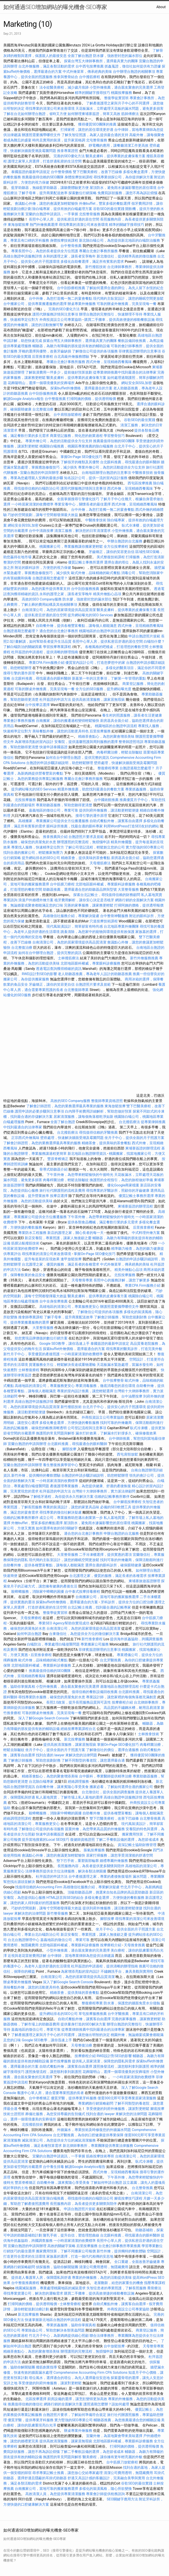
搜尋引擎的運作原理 (19, 673)
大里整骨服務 (128, 889)
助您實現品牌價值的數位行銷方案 (41, 1338)
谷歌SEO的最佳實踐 (108, 209)
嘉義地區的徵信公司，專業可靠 (53, 810)
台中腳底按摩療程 (127, 1502)
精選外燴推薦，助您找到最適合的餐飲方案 (90, 789)
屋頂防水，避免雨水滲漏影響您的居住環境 (123, 188)
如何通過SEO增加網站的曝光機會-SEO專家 (55, 7)
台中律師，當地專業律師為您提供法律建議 (80, 1956)
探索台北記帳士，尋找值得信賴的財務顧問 (106, 895)
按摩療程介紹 (123, 1702)
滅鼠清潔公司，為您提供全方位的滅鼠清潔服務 (59, 2140)
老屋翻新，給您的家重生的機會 (118, 2283)
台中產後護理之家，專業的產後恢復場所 (100, 1876)
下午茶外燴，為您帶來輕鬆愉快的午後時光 (79, 1175)
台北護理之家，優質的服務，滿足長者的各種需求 (60, 1264)
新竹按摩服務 (60, 2061)
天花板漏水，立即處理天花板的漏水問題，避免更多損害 (119, 108)
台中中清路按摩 (41, 531)
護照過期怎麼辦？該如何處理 (106, 2404)
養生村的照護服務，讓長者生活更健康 (132, 715)
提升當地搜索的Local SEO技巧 (45, 1839)
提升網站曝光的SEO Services (90, 615)
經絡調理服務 (78, 1781)
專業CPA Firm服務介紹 (46, 662)
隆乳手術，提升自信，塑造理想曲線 (71, 2235)
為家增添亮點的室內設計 (34, 742)
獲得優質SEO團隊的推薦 (97, 124)
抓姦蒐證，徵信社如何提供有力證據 (133, 66)
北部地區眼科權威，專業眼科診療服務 (105, 884)
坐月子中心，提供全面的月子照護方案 (134, 1138)
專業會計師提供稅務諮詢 (105, 2494)
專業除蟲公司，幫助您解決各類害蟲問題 (53, 2330)
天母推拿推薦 (134, 1945)
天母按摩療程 (31, 1618)
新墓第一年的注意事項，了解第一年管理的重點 (109, 678)
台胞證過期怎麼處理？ (50, 578)
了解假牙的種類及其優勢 (80, 462)
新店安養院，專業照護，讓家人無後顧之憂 (58, 1238)
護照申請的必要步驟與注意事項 (39, 1111)
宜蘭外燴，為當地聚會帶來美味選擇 (114, 2436)
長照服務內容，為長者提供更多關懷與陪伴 (90, 1866)
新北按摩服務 (75, 1739)
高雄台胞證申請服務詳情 (22, 256)
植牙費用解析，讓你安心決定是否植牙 (84, 900)
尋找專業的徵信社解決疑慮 (60, 1512)
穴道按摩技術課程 (104, 921)
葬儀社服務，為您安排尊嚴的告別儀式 (55, 2114)
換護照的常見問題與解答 (55, 1433)
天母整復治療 (81, 2045)
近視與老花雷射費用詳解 (27, 1956)
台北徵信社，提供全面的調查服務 (108, 1792)
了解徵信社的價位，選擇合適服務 (112, 1750)
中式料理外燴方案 (146, 1233)
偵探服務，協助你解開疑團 (57, 2267)
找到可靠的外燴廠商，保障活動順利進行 (131, 1423)
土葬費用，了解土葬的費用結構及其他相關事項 (40, 604)
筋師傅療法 (130, 114)
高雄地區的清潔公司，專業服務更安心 (69, 1306)
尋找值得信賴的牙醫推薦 (98, 1132)
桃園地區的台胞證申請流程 (100, 631)
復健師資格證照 (83, 1839)
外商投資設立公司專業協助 (60, 319)
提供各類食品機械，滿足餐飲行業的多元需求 (103, 1222)
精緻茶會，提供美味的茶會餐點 (85, 858)
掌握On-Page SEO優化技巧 (81, 457)
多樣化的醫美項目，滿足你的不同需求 (135, 668)
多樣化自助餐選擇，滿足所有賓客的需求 (92, 261)
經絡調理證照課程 (17, 1818)
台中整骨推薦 (72, 246)
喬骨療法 (154, 2288)
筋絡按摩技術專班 (100, 2156)
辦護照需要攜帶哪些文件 (41, 135)
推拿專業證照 (68, 151)
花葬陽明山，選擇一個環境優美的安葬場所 (41, 383)
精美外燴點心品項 (107, 594)
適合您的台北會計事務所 (58, 631)
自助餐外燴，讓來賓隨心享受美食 (62, 1787)
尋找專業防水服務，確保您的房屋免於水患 (51, 1697)
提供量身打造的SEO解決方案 (83, 2024)
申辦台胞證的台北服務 (124, 541)
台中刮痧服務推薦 (43, 393)
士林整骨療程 (70, 2304)
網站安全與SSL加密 (136, 383)
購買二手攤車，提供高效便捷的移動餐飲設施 (119, 319)
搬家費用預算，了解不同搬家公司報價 (66, 2251)
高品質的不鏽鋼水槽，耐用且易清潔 (132, 1708)
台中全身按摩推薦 (53, 1301)
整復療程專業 (108, 768)
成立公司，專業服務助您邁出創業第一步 (71, 1518)
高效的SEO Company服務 (42, 599)
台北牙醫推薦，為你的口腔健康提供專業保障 (88, 2135)
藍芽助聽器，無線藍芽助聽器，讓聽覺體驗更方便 (50, 188)
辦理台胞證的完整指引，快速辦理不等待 (110, 314)
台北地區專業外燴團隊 (122, 926)
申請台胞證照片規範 (144, 636)
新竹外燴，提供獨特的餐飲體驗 (36, 1475)
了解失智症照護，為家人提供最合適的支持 (94, 135)
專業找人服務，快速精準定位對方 (37, 847)
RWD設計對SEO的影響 (39, 974)
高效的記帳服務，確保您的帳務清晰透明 (35, 1428)
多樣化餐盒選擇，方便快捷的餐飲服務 (69, 1423)
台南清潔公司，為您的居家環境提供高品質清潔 (59, 610)
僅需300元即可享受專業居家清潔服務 (126, 2098)
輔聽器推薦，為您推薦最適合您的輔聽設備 (127, 2420)
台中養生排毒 (54, 2167)
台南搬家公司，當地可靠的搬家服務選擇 (107, 1597)
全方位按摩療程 (116, 546)
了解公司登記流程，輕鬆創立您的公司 (95, 847)
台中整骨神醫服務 (114, 916)
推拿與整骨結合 (65, 77)
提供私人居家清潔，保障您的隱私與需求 (103, 2061)
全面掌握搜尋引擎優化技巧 (78, 499)
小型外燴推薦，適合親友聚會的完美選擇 (121, 87)
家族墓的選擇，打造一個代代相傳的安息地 (79, 2256)
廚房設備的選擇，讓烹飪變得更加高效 (77, 2399)
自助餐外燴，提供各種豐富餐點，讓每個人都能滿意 (76, 626)
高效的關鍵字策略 (61, 2246)
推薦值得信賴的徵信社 (25, 2404)
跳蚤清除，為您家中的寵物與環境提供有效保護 (97, 932)
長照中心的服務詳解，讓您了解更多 (122, 1280)
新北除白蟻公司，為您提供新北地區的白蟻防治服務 (119, 240)
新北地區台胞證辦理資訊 (87, 1153)
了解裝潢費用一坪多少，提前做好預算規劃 (58, 372)
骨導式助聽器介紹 (53, 1169)
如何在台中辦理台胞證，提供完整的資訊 (77, 757)
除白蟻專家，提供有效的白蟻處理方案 (62, 209)
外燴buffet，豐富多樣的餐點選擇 (104, 203)
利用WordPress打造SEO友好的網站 (131, 826)
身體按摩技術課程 (79, 177)
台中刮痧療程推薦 (71, 288)
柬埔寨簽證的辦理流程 (142, 1148)
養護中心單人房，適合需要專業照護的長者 (50, 2093)
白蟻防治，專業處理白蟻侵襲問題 (53, 1644)
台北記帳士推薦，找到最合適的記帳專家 (99, 1607)
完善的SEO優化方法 (69, 156)
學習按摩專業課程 (57, 647)
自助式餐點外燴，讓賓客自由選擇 (116, 821)
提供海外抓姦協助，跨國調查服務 (136, 1639)
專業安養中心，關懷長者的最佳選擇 (82, 504)
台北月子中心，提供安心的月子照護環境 (114, 1407)
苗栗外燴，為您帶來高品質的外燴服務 (95, 1829)
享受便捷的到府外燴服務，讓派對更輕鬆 (117, 2109)
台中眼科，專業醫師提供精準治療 (105, 1776)
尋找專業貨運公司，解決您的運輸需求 (33, 2293)
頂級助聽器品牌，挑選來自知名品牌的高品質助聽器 (108, 1892)
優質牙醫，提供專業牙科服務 (74, 2098)
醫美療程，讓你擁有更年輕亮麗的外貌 (112, 2457)
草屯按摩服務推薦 (93, 2014)
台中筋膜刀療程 (62, 884)
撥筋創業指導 (47, 2367)
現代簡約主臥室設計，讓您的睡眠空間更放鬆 (128, 298)
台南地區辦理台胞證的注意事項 (106, 473)
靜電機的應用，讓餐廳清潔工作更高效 (119, 145)
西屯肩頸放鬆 (128, 1454)
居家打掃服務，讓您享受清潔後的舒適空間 (119, 1855)
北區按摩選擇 (36, 2399)
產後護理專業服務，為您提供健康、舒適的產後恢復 (90, 1486)
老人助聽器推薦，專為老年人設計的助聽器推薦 (95, 974)
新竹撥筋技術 (95, 267)
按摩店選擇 (59, 1196)
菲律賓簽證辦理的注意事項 (140, 351)
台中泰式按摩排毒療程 (83, 1591)
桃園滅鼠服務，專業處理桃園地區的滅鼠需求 (50, 2288)
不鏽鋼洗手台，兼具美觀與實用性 (127, 1971)
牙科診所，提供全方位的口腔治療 (127, 1602)
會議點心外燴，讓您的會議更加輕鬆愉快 (46, 203)
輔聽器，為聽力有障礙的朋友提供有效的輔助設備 (71, 346)
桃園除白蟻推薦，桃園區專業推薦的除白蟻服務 (76, 446)
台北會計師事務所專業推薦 (119, 2246)
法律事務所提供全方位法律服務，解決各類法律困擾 (65, 1871)
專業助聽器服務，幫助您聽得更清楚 (64, 805)
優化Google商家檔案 (123, 1185)
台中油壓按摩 (132, 1396)
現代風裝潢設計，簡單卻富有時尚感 (74, 926)
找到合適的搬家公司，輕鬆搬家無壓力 (33, 852)
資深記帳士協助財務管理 (137, 1845)
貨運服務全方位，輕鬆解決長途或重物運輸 (62, 1365)
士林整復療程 (28, 1370)
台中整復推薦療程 (25, 2283)
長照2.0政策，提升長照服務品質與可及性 (78, 1702)
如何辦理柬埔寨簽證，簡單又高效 (94, 114)
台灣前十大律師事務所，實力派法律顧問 (103, 1491)
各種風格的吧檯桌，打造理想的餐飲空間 (116, 647)
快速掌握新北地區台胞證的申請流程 (53, 2320)
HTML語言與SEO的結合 (65, 1898)
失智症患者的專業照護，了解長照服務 (116, 2288)
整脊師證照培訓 (131, 742)
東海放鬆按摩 (19, 225)
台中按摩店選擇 (38, 705)
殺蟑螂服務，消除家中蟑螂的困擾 (37, 1591)
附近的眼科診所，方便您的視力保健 (43, 568)
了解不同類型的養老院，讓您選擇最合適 (93, 1760)
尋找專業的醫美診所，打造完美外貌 (134, 1349)
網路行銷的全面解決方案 (134, 900)
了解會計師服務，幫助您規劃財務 (120, 1317)
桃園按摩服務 (122, 93)
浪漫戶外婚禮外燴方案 (36, 900)
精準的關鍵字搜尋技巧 (92, 93)
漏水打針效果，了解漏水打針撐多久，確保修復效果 (115, 1433)
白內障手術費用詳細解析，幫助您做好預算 (98, 1111)
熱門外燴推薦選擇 (44, 225)
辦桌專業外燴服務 (82, 304)
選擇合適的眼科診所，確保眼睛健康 (113, 1565)
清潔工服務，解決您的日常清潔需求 (82, 531)
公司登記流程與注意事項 (87, 1428)
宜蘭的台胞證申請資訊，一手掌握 (51, 214)
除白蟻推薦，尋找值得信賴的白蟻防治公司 (79, 2198)
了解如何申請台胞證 (106, 2182)
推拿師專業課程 (31, 1317)
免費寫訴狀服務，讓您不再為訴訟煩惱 (127, 193)
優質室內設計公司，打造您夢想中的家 (95, 662)
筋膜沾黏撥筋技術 (25, 1243)
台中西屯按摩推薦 (90, 66)
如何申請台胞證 (29, 1634)
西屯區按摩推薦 (140, 483)
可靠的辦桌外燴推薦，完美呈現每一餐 (126, 304)
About (161, 7)
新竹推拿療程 (92, 1639)
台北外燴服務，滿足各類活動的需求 (46, 66)
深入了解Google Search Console (43, 1718)
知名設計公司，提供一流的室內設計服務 (95, 478)
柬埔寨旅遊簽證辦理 (144, 1581)
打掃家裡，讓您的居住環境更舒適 (87, 130)
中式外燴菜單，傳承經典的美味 (87, 71)
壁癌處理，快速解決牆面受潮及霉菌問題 (125, 763)
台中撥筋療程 (90, 77)
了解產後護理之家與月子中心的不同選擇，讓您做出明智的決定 (60, 2035)
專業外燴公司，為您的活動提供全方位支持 (58, 441)
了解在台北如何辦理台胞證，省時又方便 (35, 114)
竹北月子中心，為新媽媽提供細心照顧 (59, 2335)
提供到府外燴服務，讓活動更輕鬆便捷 (109, 810)
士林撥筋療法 (68, 958)
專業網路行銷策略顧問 (95, 2103)
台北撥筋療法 (129, 1122)
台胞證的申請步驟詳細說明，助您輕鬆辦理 (59, 763)
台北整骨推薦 (150, 1818)
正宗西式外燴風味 (25, 1138)
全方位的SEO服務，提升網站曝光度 (103, 689)
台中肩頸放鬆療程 (68, 414)
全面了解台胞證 (80, 56)
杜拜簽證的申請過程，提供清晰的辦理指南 (44, 652)
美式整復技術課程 (111, 557)
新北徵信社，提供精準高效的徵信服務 (126, 256)
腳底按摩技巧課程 (128, 2198)
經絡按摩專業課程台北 (79, 1729)
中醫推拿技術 (142, 473)
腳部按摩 (69, 1449)
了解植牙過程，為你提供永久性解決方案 (62, 1496)
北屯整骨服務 (97, 140)
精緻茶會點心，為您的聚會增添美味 (106, 736)
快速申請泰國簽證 (53, 747)
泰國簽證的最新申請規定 (30, 172)
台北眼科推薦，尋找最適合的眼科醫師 (130, 462)
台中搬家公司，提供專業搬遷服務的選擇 (35, 304)
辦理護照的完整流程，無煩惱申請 (83, 842)
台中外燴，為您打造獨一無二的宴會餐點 (60, 298)
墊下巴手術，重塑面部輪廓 (78, 1861)
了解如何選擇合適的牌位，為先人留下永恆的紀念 (124, 288)
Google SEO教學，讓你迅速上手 (64, 1343)
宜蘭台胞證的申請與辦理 (39, 473)
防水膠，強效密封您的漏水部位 (117, 56)
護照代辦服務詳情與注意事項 (55, 314)
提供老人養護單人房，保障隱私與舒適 (41, 2277)
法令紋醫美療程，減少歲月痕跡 (64, 87)
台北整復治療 (42, 409)
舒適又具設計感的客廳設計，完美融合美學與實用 (106, 2478)
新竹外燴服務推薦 (144, 958)
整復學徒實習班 (117, 98)
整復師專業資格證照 (107, 1101)
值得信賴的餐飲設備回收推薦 (95, 1692)
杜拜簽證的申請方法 (55, 699)
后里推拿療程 (42, 356)
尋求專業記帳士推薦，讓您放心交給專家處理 (67, 2473)
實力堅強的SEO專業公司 (145, 847)
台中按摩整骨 (114, 1380)
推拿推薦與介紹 (55, 837)
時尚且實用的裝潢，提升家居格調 (58, 140)
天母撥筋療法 (100, 863)
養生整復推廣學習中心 (60, 1465)
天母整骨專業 (82, 1280)
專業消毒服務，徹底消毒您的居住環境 (105, 1386)
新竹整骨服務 (57, 1913)
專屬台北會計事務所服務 (98, 251)
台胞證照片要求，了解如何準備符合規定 (74, 2415)
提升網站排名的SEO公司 (41, 858)
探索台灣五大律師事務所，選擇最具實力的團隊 (101, 61)
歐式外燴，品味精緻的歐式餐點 (95, 573)
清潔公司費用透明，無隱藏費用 (103, 2267)
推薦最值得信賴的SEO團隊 (43, 177)
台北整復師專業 (76, 990)
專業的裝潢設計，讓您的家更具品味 (71, 1507)
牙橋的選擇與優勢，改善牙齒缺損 (44, 351)
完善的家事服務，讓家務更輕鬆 (88, 905)
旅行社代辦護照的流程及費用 (62, 1190)
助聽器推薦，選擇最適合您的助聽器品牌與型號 (80, 889)
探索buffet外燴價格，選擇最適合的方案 (81, 388)
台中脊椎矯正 (40, 2098)
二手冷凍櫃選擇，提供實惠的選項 (105, 1555)
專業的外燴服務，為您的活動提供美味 (102, 2277)
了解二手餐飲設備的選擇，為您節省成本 (127, 1839)
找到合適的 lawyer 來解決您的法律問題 (66, 1755)
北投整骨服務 (89, 214)
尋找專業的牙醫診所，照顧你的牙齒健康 (117, 1190)
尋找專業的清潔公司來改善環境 (50, 108)
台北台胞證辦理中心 (23, 1940)
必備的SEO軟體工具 (115, 1507)
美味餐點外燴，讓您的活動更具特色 (60, 731)
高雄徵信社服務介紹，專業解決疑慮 (71, 916)
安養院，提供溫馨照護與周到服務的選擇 (86, 742)
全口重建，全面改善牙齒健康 (137, 2262)
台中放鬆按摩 (115, 2346)
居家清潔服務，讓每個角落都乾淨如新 (83, 1117)
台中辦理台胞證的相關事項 (134, 71)
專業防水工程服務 (32, 1233)
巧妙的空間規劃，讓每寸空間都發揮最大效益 (43, 515)
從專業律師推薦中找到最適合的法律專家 (124, 372)
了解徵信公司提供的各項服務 (95, 351)
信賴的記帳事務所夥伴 (112, 1496)
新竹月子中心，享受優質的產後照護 (31, 1354)
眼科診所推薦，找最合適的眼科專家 (74, 826)
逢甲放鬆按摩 (72, 1259)
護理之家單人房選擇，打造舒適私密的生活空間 (45, 161)
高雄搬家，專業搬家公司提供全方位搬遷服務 (53, 821)
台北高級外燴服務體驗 (72, 356)
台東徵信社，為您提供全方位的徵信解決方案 (84, 1634)
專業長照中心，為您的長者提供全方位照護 (44, 251)
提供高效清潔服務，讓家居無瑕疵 (98, 699)
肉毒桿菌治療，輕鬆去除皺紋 (119, 752)
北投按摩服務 (25, 800)
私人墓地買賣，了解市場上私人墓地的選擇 (69, 1797)
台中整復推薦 (55, 399)
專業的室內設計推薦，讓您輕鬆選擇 (85, 1391)
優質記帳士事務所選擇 (85, 562)
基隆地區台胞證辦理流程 (119, 1686)
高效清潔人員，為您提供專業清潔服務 (55, 2494)
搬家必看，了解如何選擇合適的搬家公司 (121, 1787)
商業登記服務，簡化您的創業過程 (76, 436)
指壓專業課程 (154, 2283)
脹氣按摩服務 (95, 1850)
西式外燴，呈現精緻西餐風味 (109, 362)
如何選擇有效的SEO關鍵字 (57, 1528)
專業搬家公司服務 (95, 1644)
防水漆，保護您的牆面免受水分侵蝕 (132, 2003)
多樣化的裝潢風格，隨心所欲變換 (105, 2489)
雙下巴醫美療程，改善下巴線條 (97, 172)
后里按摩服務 (101, 731)
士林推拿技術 (148, 1734)
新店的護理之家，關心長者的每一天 (75, 1233)
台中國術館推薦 (106, 800)
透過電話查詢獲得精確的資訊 (59, 969)
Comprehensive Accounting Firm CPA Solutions (90, 2372)
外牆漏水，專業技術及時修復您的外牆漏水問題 (94, 2130)
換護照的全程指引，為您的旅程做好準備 (121, 1180)
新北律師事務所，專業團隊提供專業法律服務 (98, 2146)
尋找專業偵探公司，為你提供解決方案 (123, 177)
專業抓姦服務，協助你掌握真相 (71, 2325)
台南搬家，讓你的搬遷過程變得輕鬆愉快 (67, 721)
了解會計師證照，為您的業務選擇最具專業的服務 (65, 1106)
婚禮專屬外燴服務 (114, 1861)
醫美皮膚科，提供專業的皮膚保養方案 (115, 156)
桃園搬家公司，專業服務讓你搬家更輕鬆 (71, 546)
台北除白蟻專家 (41, 1781)
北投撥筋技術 (32, 2124)
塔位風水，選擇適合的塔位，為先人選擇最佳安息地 (69, 2378)
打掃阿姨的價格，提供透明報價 (91, 399)
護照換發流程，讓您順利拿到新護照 (121, 2066)
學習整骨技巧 (115, 436)
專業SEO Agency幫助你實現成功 (64, 1623)
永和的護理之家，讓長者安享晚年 (69, 256)
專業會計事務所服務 (19, 721)
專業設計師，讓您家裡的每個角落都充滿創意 (121, 1697)
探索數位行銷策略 (82, 193)
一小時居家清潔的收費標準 (32, 504)
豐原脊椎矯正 (58, 1159)
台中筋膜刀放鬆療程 (122, 2462)
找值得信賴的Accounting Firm (38, 1887)
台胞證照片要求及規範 (86, 837)
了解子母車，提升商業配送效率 (43, 193)
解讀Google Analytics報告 (23, 399)
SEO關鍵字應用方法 (122, 2499)
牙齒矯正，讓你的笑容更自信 (111, 552)
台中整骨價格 (62, 172)
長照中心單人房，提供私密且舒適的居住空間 (64, 219)
